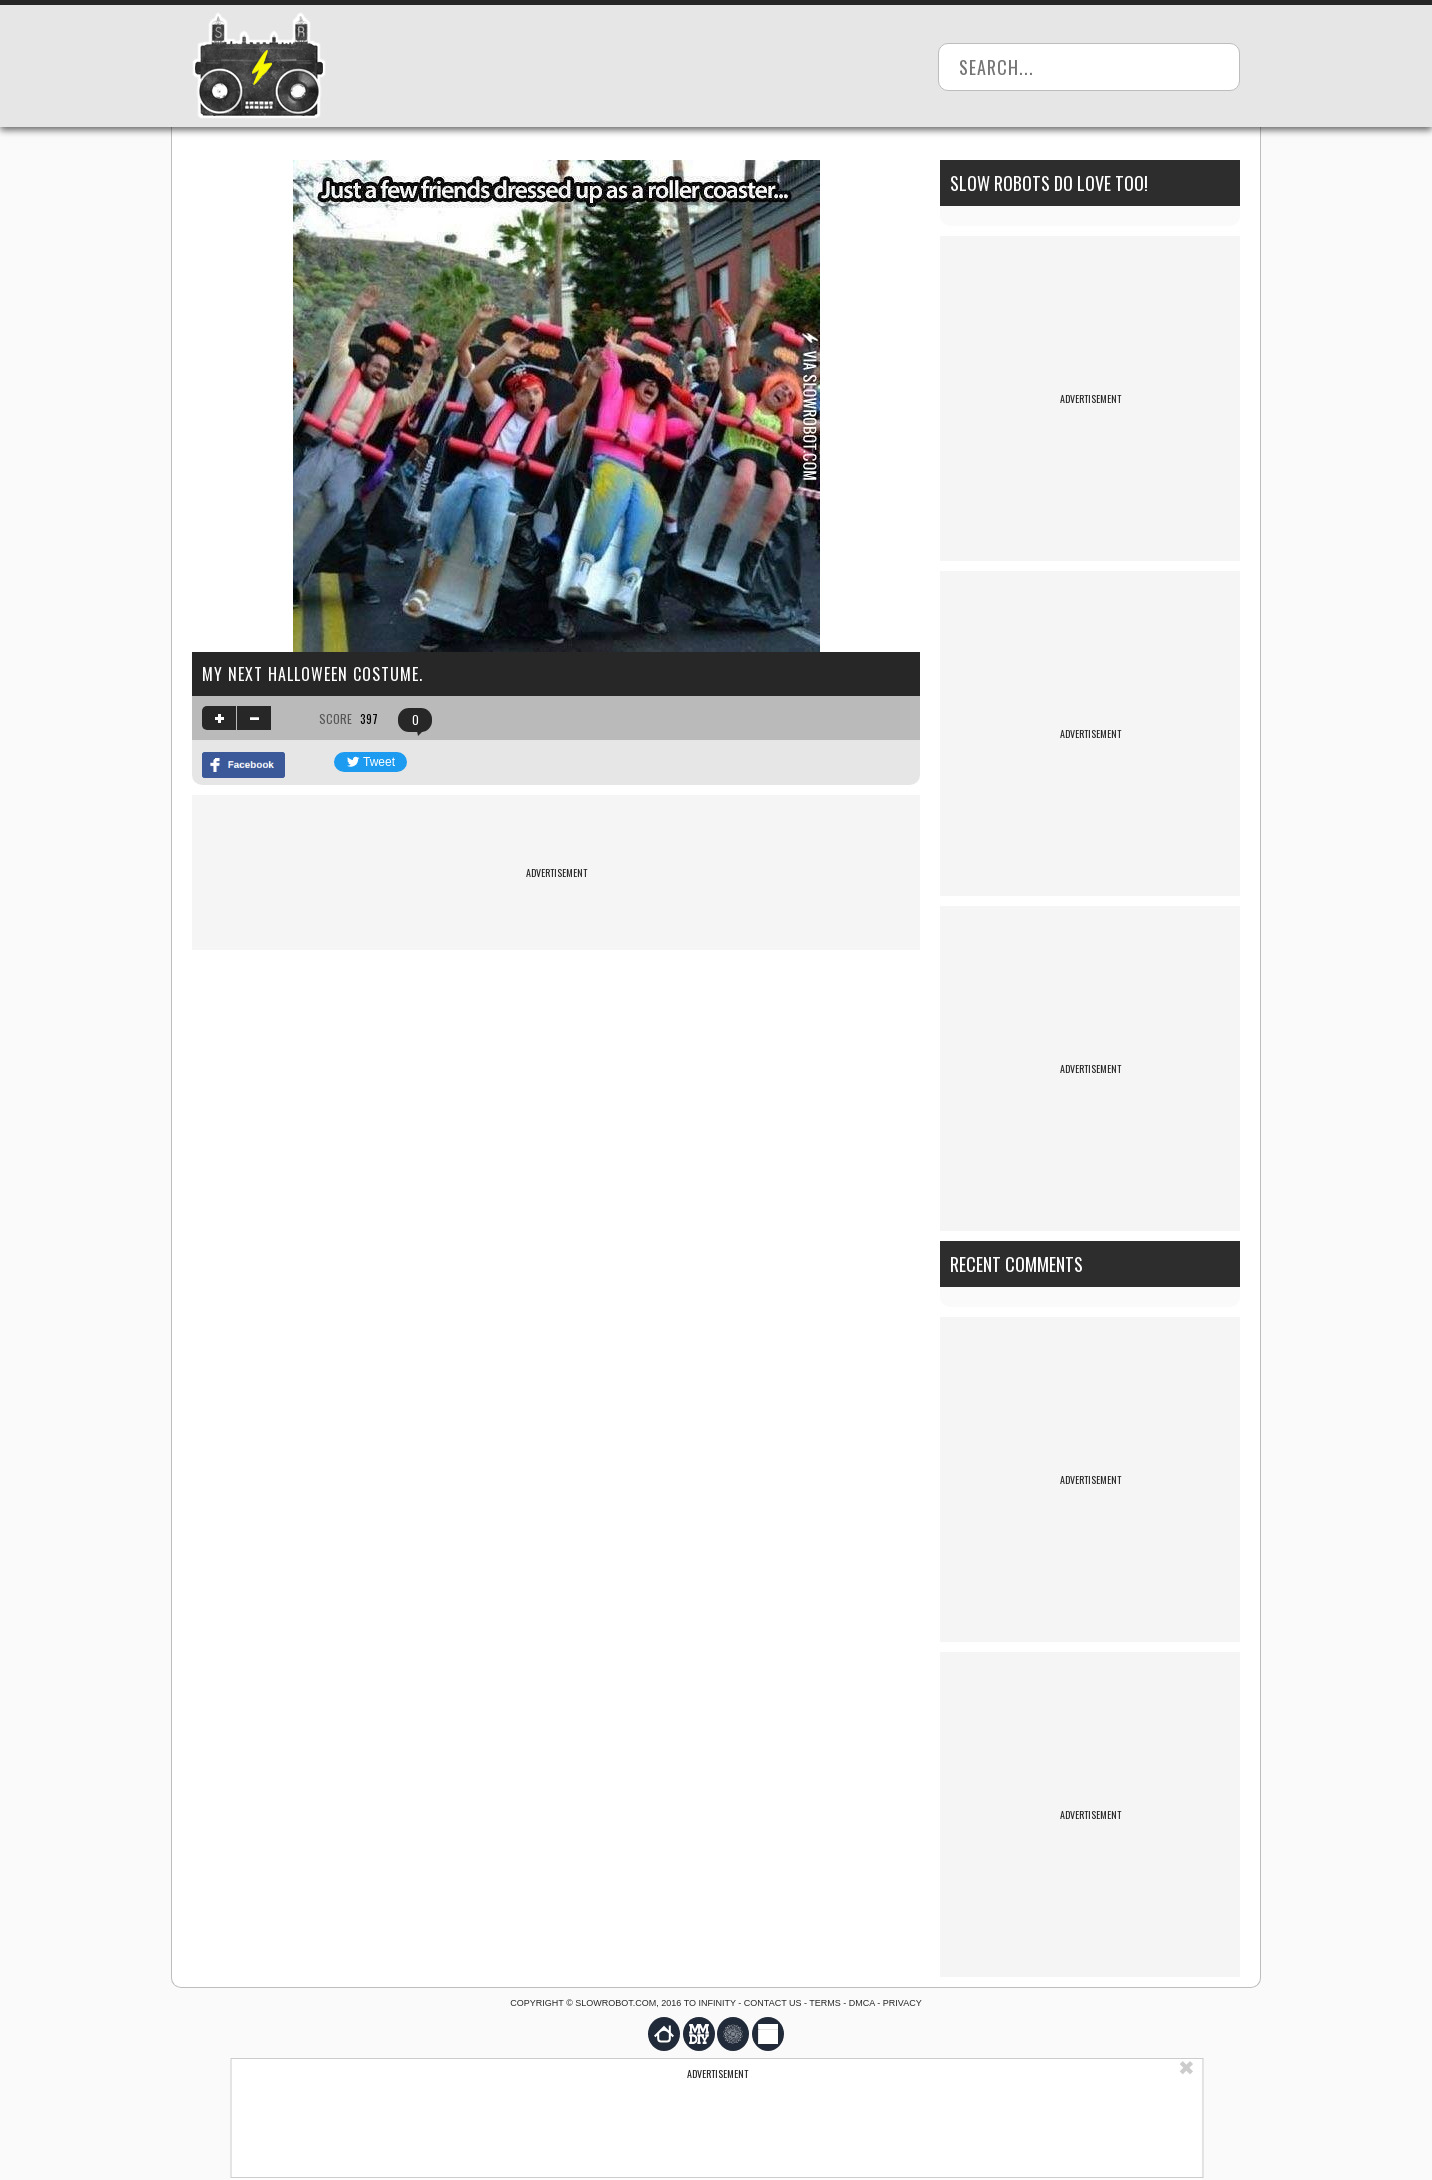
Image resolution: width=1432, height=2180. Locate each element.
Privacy (902, 2003)
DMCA (862, 2003)
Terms (825, 2003)
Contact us (773, 2003)
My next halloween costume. (312, 674)
